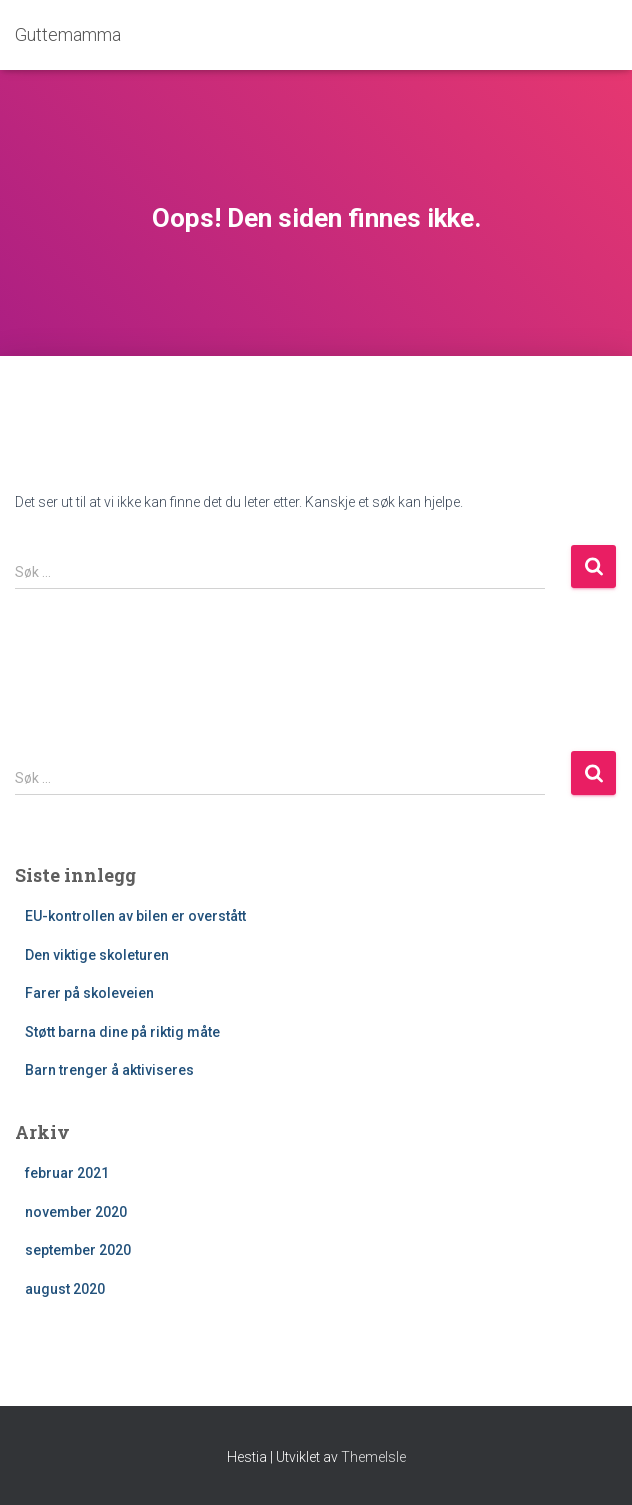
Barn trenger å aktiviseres (109, 1070)
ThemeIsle (373, 1457)
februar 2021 (67, 1173)
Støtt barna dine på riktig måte (122, 1032)
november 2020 (76, 1212)
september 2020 (78, 1250)
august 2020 (65, 1289)
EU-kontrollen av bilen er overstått (135, 916)
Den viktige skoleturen (97, 955)
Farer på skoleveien (89, 993)
